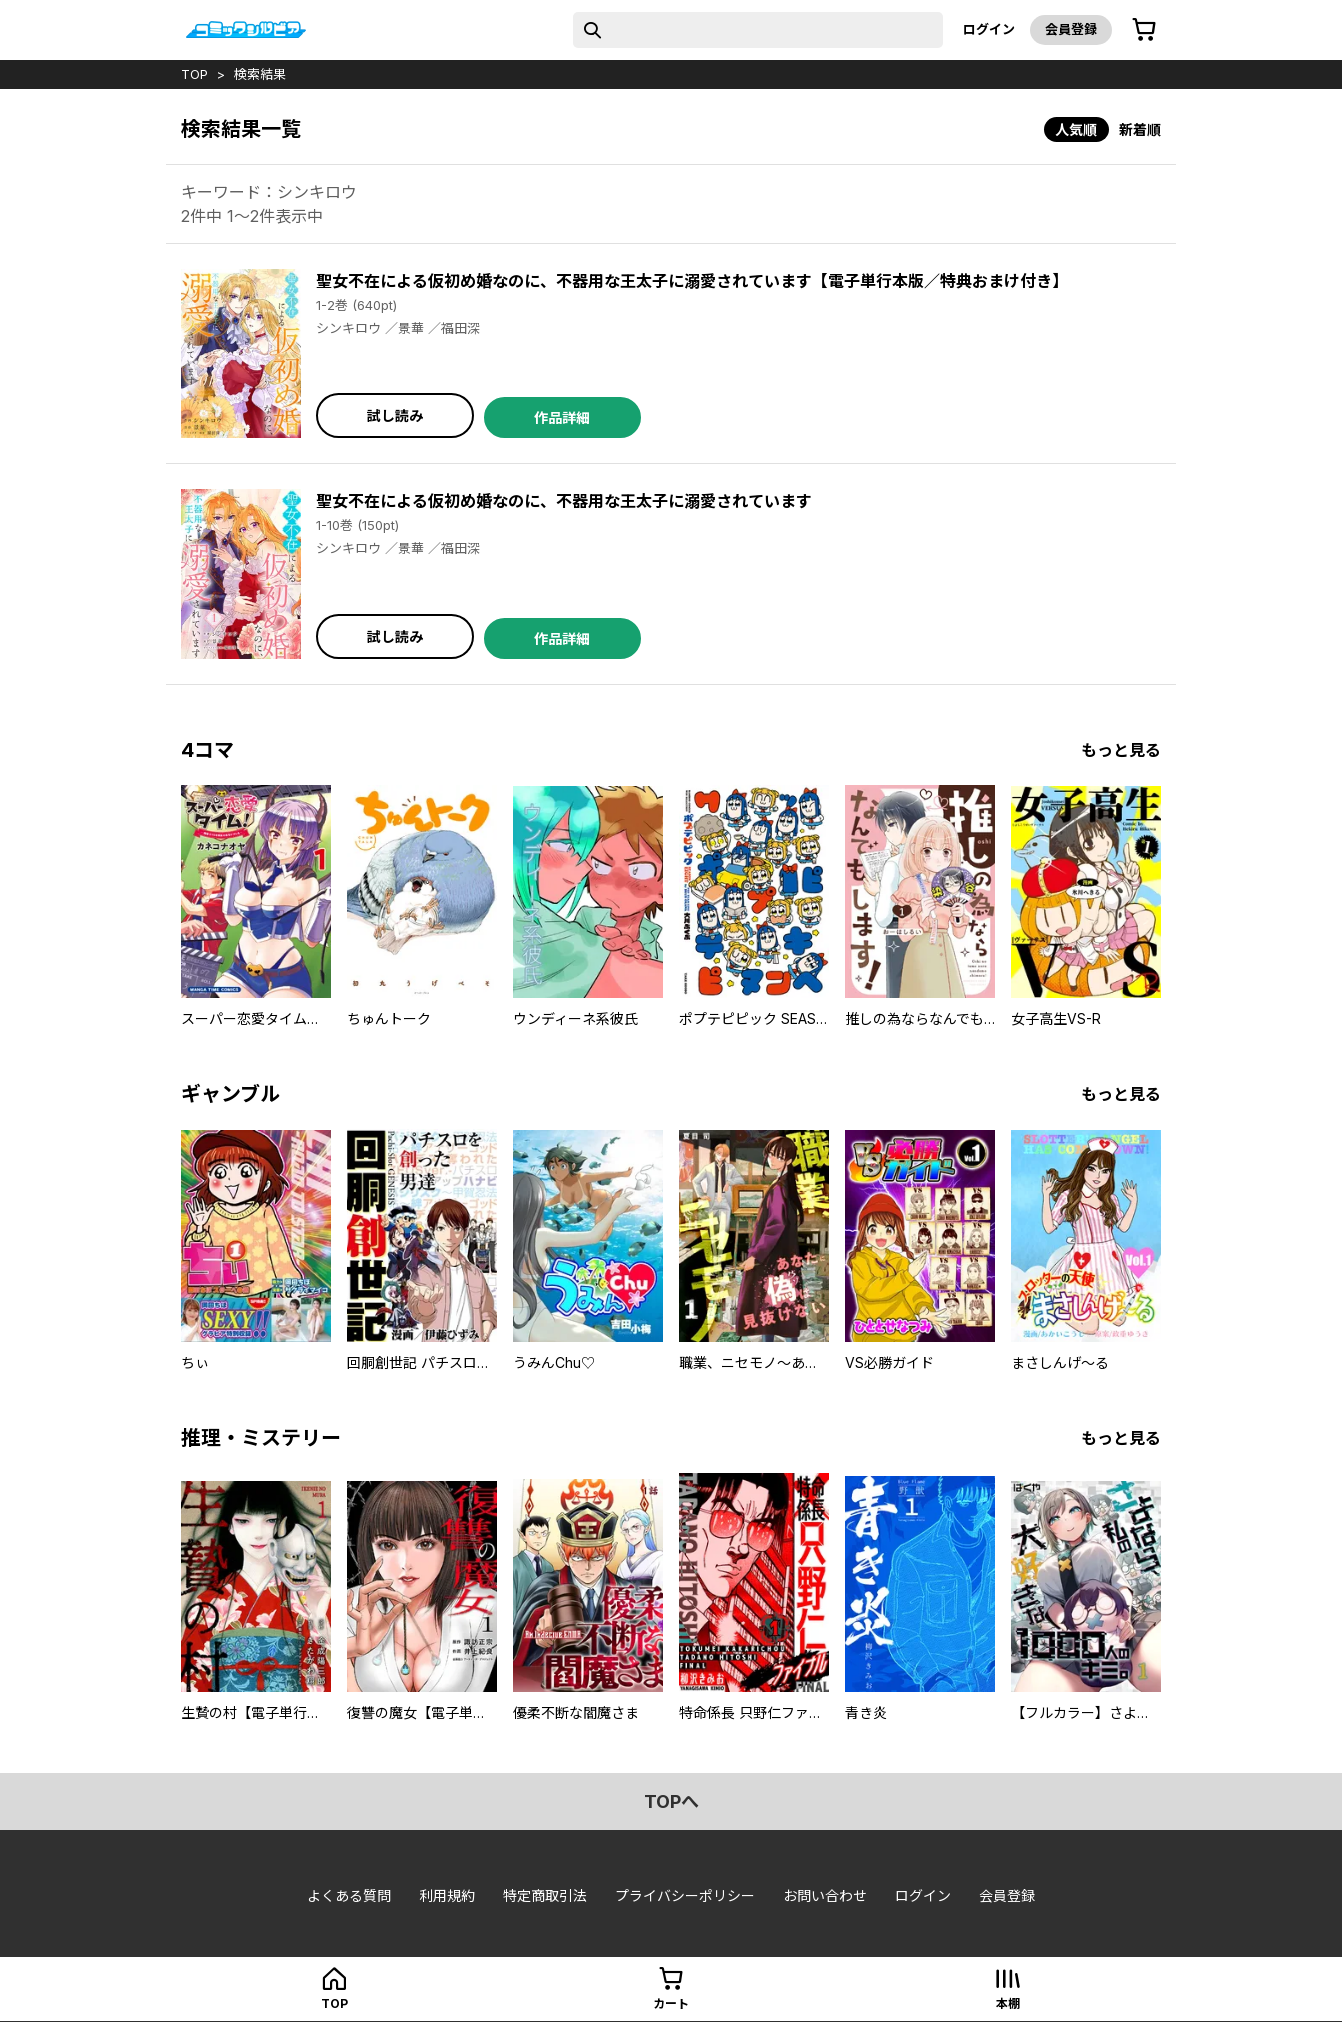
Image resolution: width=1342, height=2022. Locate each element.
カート (671, 2003)
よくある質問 (349, 1895)
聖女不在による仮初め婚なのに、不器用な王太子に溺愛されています (564, 501)
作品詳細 (562, 417)
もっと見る (1121, 750)
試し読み (395, 415)
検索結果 (260, 74)
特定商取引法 (545, 1895)
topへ (671, 1801)
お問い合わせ (825, 1895)
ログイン (989, 29)
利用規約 (447, 1895)
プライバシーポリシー (685, 1895)
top (194, 74)
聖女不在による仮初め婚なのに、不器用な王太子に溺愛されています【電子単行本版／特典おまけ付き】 (692, 281)
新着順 (1140, 129)
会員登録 (1071, 29)
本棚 (1008, 2003)
